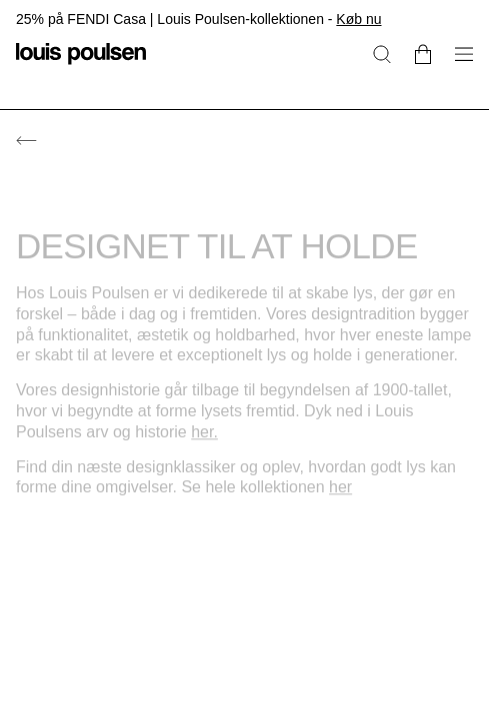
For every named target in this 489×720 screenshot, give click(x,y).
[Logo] (81, 65)
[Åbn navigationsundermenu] (458, 65)
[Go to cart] (423, 53)
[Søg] (382, 53)
